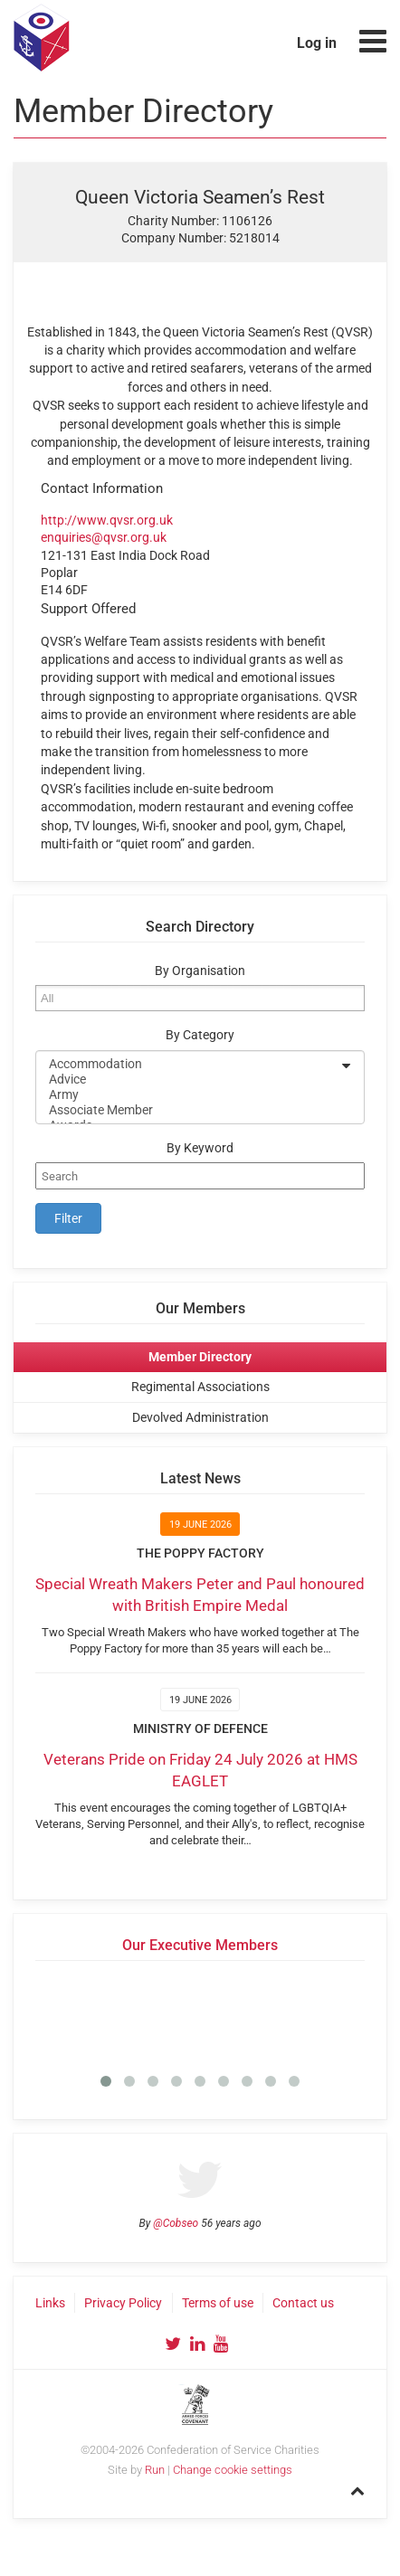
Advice (188, 1079)
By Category (200, 1035)
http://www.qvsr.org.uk (107, 520)
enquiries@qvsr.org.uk (104, 537)
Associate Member (188, 1110)
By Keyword (200, 1148)
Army (188, 1095)
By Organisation (200, 971)
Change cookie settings (232, 2470)
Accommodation (188, 1064)
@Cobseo (175, 2223)
